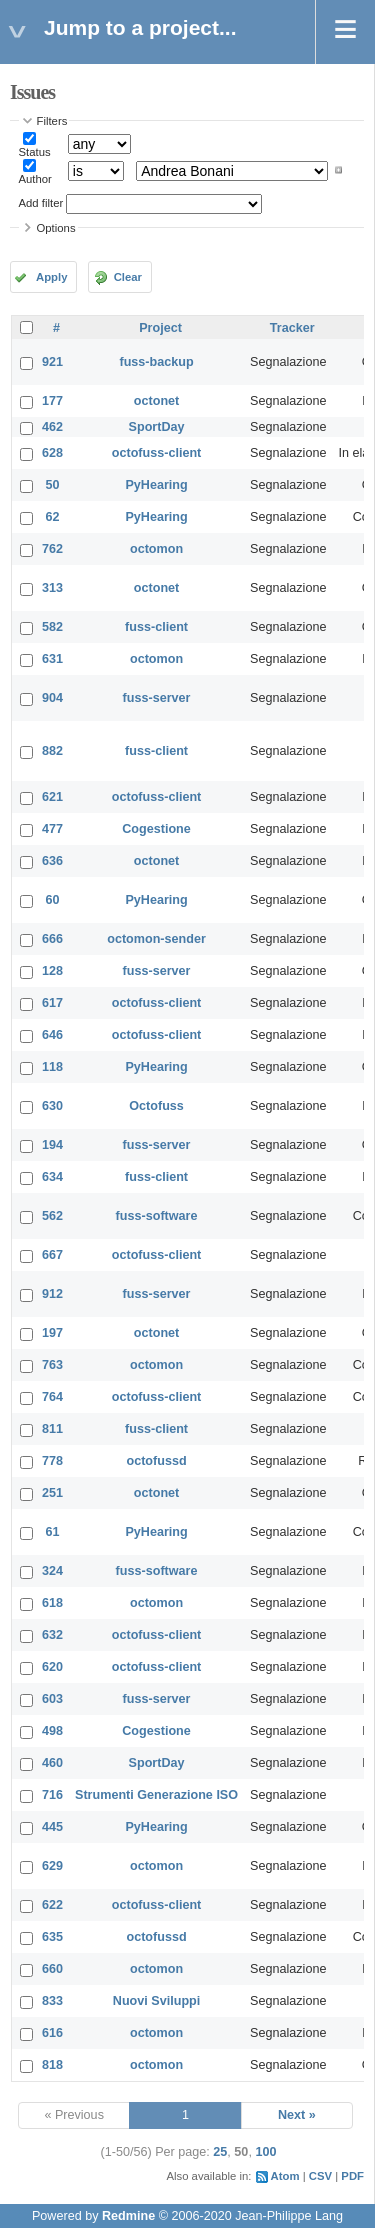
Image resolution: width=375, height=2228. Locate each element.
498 (52, 1731)
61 (53, 1532)
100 (265, 2152)
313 (52, 588)
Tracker (292, 328)
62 (53, 517)
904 (52, 698)
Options (56, 228)
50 (53, 485)
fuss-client (156, 627)
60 (53, 900)
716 (52, 1795)
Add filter (41, 203)
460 (52, 1763)
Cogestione (156, 829)
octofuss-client (157, 453)
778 (52, 1461)
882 (52, 751)
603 (52, 1699)
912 (52, 1294)
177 (52, 401)
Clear (128, 277)
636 (52, 861)
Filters (52, 121)
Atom (285, 2176)
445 (52, 1827)
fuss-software (157, 1216)
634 (52, 1177)
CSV (320, 2176)
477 (52, 829)
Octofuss (156, 1106)
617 (52, 1003)
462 (52, 427)
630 (52, 1106)
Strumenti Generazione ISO (156, 1795)
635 (52, 1937)
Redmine (128, 2216)
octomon (156, 549)
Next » (297, 2115)
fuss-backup (156, 362)
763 (52, 1365)
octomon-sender (156, 939)
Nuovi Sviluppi (156, 2001)
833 (52, 2001)
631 (52, 659)
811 (52, 1429)
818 (52, 2065)
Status (35, 152)
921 (52, 362)
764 (52, 1397)
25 (220, 2152)
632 (52, 1635)
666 (52, 939)
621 (52, 797)
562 (52, 1216)
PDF (352, 2176)
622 (52, 1905)
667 (52, 1255)
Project (160, 328)
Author (35, 179)
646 (52, 1035)
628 (52, 453)
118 (52, 1067)
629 (52, 1866)
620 (52, 1667)
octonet (156, 401)
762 (52, 549)
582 (52, 627)
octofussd (156, 1461)
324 (52, 1571)
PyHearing (156, 485)
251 (52, 1493)
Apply (51, 277)
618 (52, 1603)
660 (52, 1969)
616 (52, 2033)
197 (52, 1333)
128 (52, 971)
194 (52, 1145)
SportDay (157, 427)
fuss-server (157, 698)
